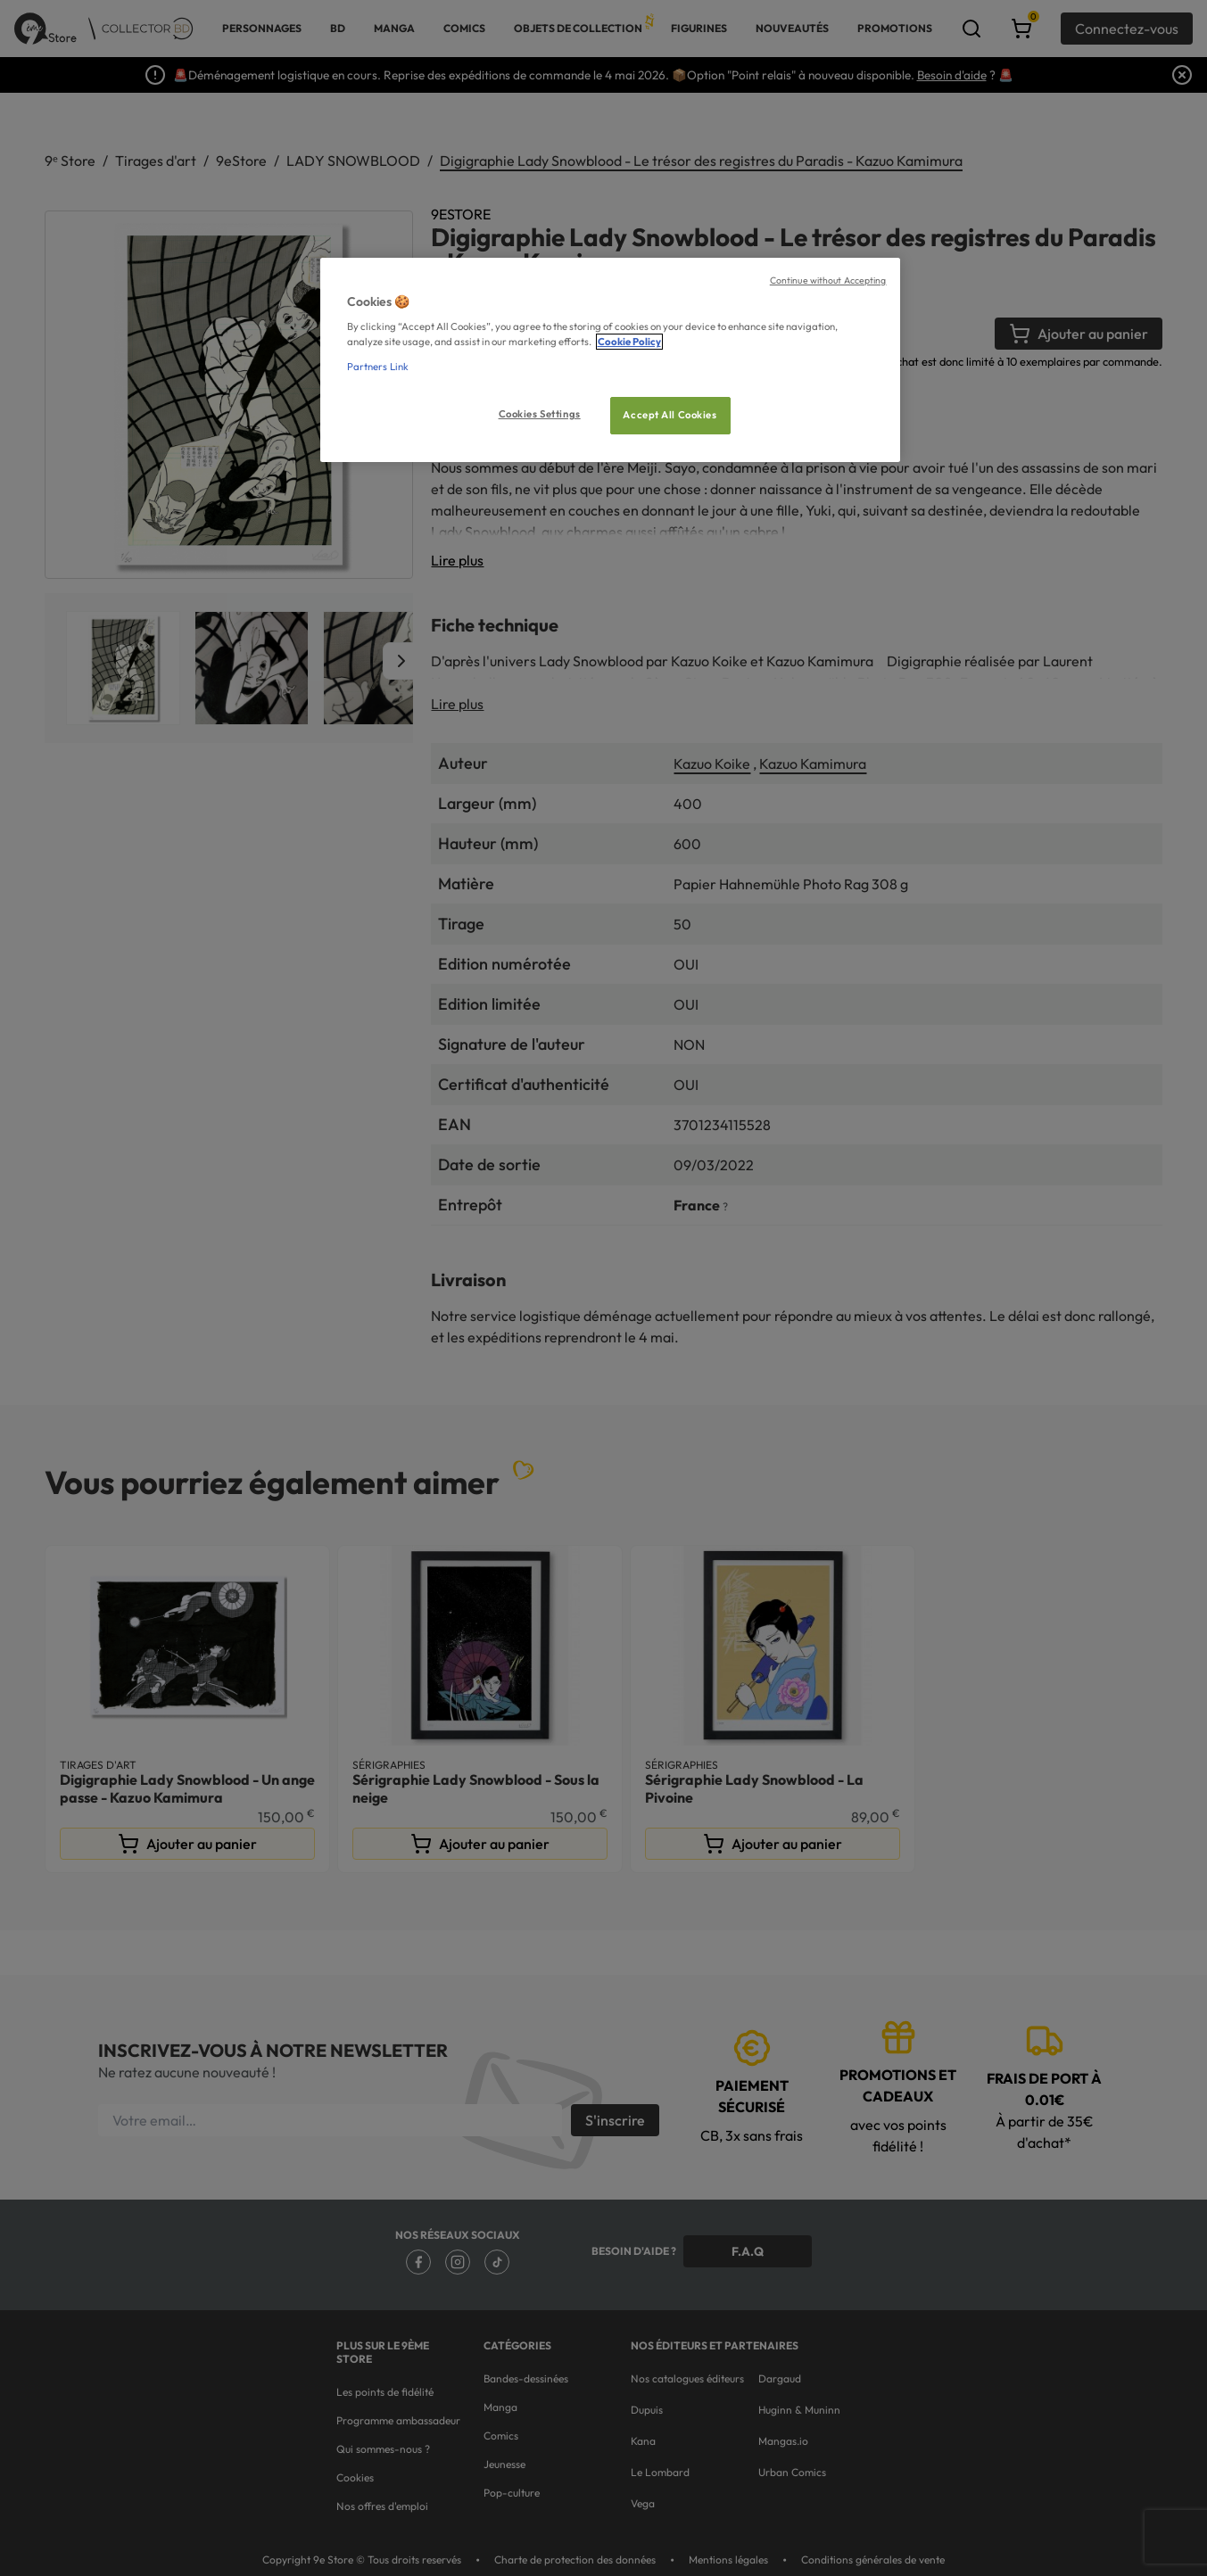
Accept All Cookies (669, 415)
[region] (610, 360)
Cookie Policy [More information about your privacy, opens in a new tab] (629, 341)
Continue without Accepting (828, 280)
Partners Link (378, 366)
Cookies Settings (540, 414)
